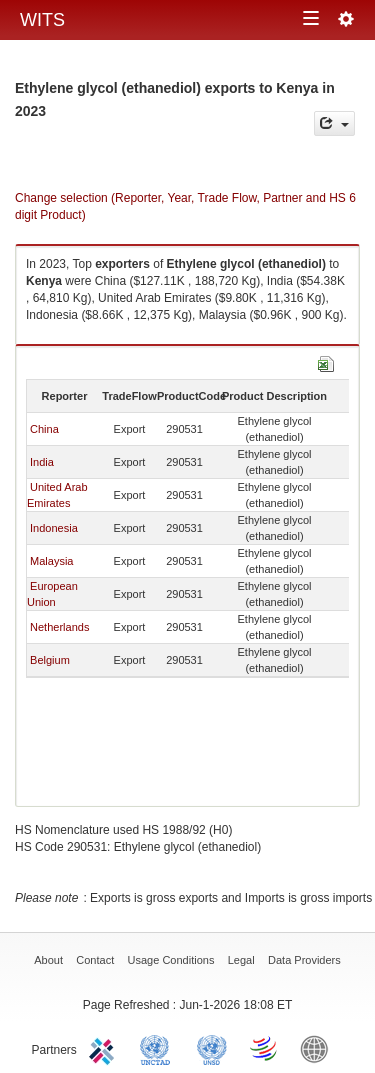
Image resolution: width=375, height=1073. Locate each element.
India (42, 462)
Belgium (50, 660)
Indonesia (54, 528)
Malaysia (51, 561)
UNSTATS (212, 1048)
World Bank (319, 1048)
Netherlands (59, 627)
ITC (105, 1048)
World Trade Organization (265, 1048)
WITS (42, 20)
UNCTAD (159, 1048)
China (44, 429)
